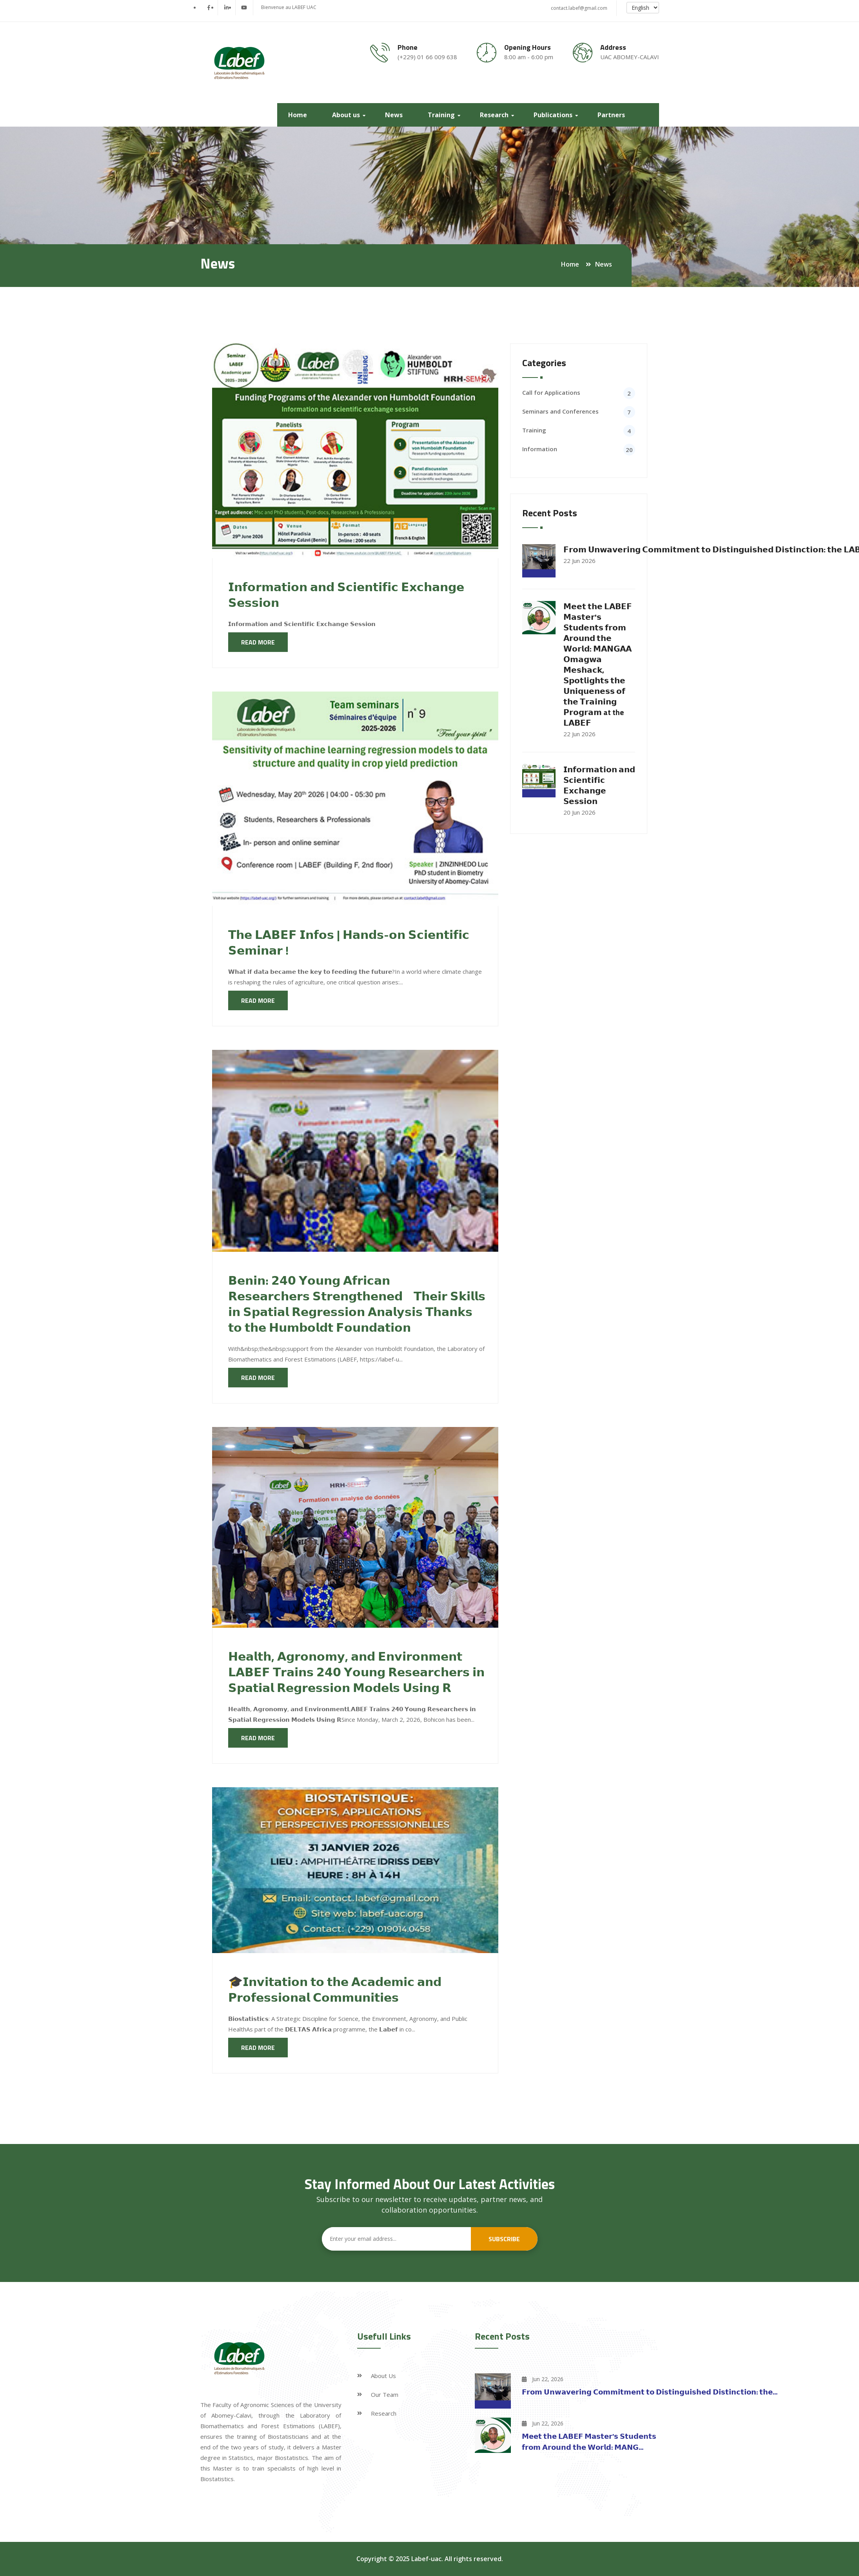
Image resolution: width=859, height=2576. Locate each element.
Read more (258, 642)
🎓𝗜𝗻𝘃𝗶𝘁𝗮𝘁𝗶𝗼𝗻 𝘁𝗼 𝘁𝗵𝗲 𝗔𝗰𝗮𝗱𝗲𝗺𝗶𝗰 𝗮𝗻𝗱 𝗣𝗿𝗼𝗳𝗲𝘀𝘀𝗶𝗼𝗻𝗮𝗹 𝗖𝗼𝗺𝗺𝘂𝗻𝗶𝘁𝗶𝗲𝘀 (334, 1989)
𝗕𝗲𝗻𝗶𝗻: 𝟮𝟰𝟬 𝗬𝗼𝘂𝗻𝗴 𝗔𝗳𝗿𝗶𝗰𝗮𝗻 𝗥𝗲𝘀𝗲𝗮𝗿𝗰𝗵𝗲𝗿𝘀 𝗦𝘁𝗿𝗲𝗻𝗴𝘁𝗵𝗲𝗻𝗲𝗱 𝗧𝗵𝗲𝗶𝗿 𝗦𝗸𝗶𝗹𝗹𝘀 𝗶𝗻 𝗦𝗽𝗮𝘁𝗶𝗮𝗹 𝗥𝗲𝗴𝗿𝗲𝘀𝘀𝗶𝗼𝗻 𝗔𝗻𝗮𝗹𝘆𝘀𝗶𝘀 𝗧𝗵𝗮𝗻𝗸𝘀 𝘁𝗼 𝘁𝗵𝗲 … (356, 1304)
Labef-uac (426, 2558)
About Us (383, 2376)
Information (539, 449)
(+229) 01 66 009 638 (427, 57)
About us (347, 115)
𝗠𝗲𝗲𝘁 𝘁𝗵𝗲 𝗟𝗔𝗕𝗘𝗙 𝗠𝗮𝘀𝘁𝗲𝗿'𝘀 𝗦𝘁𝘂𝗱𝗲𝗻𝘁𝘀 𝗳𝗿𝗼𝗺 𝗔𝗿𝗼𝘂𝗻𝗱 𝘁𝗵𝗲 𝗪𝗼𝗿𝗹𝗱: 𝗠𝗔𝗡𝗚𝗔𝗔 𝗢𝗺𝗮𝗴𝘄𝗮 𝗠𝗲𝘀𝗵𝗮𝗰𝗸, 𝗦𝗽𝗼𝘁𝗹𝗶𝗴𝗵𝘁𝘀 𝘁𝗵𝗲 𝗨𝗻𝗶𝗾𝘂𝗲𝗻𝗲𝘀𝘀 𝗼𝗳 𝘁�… (597, 664)
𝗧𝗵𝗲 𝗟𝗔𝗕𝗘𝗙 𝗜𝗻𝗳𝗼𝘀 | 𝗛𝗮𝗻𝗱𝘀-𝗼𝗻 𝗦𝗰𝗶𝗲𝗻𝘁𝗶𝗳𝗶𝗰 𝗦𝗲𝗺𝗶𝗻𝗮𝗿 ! (348, 942)
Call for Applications (551, 392)
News (395, 115)
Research (495, 115)
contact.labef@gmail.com (579, 8)
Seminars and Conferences (560, 411)
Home (299, 115)
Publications (554, 115)
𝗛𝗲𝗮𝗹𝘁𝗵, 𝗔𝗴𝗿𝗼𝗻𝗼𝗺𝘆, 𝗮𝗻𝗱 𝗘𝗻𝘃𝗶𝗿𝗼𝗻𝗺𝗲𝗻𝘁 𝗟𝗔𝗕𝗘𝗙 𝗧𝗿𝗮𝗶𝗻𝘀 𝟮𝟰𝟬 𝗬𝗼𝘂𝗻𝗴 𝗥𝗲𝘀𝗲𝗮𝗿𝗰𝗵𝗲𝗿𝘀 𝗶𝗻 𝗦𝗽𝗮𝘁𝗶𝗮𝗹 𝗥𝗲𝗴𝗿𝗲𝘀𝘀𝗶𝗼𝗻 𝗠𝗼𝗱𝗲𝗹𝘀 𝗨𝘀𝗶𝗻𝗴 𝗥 (356, 1672)
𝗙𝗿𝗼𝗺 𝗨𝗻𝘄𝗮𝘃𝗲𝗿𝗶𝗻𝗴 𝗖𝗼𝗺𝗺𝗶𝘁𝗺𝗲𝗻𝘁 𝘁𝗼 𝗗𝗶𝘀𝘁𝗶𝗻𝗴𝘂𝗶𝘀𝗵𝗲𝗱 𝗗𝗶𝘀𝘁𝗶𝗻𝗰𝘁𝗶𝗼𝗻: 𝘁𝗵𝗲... (649, 2392)
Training (442, 115)
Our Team (384, 2394)
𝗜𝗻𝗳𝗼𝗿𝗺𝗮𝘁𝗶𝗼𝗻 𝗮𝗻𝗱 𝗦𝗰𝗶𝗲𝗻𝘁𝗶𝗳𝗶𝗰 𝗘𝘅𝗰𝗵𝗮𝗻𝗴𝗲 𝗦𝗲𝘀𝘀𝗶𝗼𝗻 (346, 594)
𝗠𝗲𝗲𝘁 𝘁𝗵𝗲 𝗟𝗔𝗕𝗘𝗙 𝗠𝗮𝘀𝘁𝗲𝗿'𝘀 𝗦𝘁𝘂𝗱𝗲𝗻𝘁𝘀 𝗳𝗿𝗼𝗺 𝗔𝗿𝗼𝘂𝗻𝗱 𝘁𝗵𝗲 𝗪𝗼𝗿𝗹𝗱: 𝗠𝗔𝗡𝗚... (589, 2442)
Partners (613, 115)
